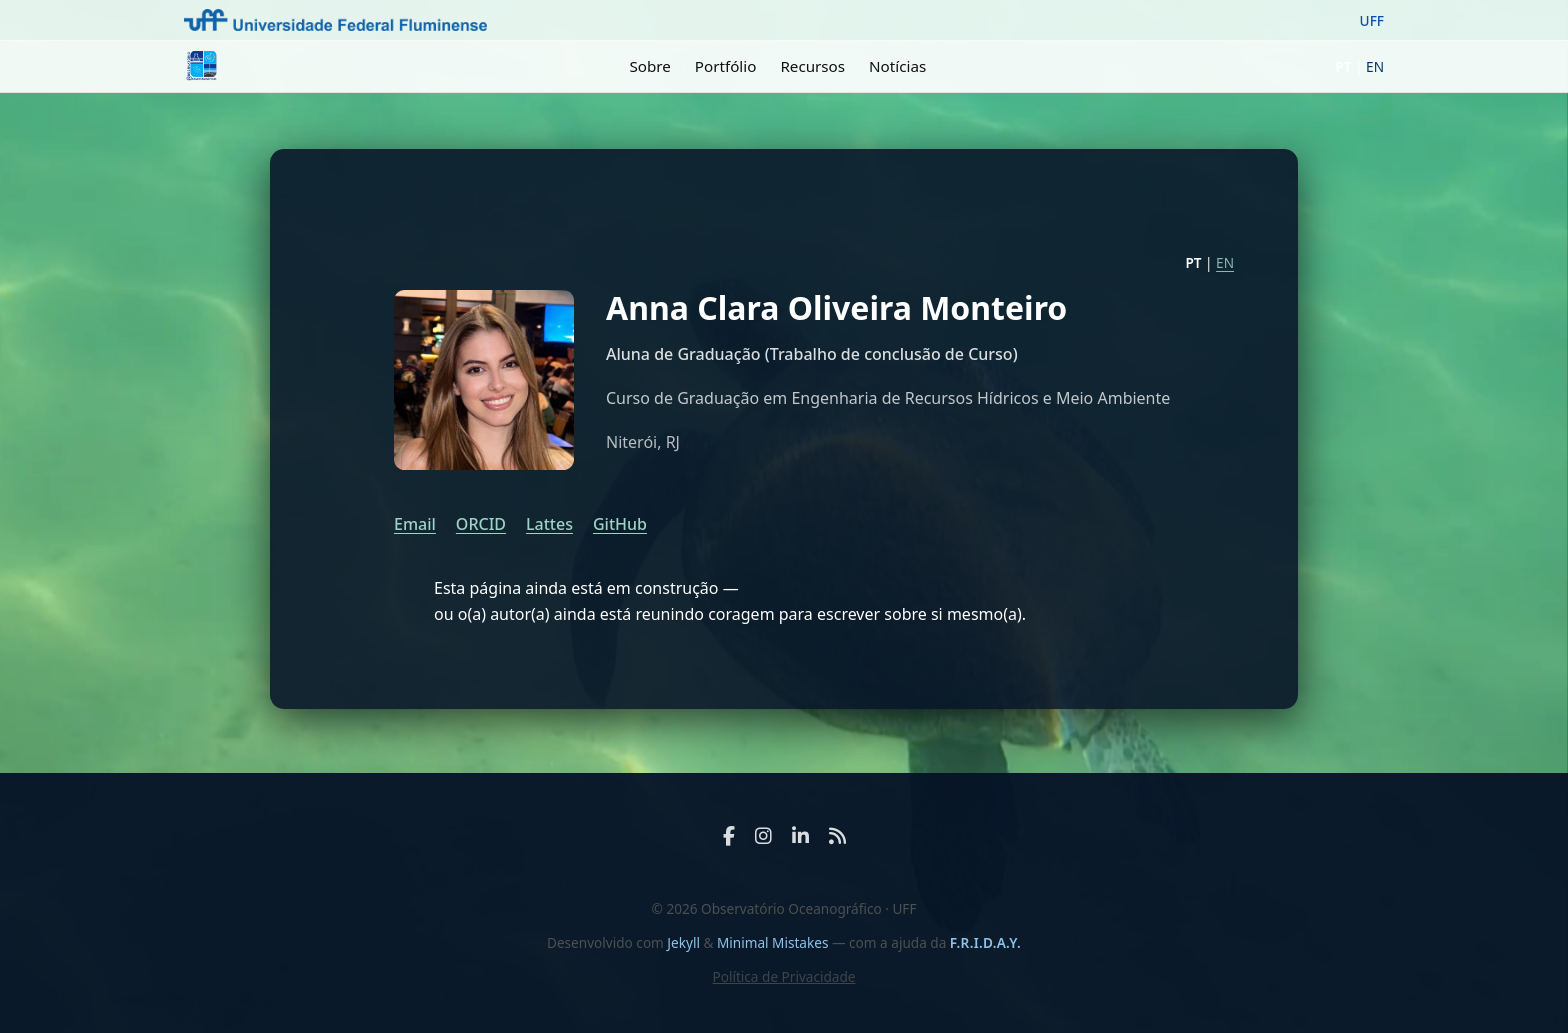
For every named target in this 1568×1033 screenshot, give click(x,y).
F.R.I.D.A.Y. (985, 942)
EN (1375, 66)
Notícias (897, 66)
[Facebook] (729, 835)
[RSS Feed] (837, 835)
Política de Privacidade (783, 976)
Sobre (649, 66)
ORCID (481, 524)
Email (415, 524)
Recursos (812, 66)
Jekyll (683, 942)
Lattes (549, 524)
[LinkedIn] (800, 835)
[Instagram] (763, 835)
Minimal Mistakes (774, 942)
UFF (1372, 20)
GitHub (620, 524)
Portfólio (726, 66)
